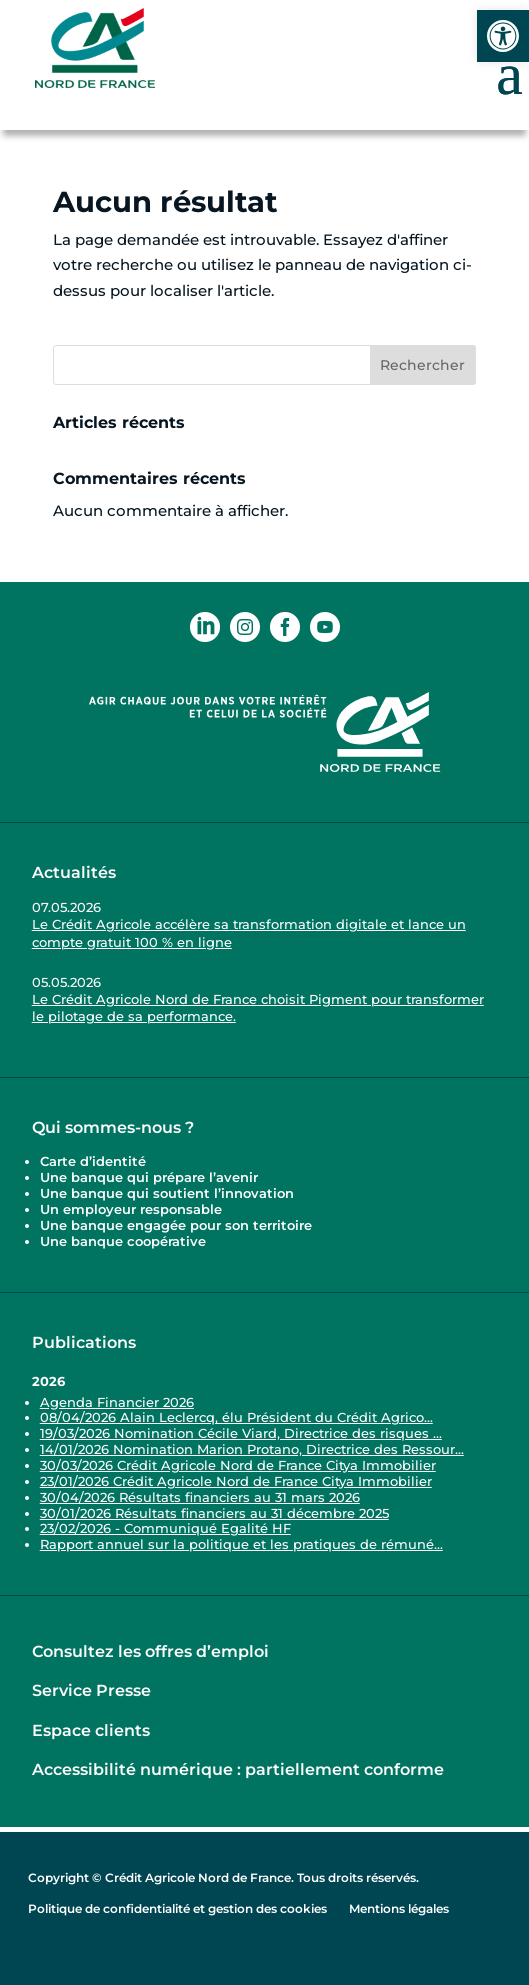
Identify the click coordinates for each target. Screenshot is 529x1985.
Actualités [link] (74, 872)
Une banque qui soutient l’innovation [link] (169, 1193)
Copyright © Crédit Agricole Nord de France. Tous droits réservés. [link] (223, 1877)
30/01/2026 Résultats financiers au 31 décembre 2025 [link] (214, 1513)
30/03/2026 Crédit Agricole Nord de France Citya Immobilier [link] (238, 1465)
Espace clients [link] (91, 1730)
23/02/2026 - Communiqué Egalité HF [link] (165, 1528)
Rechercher (422, 365)
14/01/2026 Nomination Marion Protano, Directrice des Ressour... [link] (252, 1449)
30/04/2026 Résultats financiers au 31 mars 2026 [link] (200, 1497)
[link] (503, 36)
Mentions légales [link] (399, 1908)
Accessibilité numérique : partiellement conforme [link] (238, 1769)
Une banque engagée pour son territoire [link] (178, 1225)
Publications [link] (84, 1342)
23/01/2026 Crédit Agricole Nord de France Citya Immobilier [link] (236, 1481)
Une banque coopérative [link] (123, 1241)
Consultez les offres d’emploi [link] (150, 1651)
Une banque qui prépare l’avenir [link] (149, 1177)
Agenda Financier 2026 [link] (117, 1402)
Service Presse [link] (91, 1690)
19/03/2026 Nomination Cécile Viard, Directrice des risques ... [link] (241, 1433)
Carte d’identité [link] (93, 1161)
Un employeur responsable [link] (131, 1209)
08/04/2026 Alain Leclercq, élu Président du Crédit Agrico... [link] (236, 1417)
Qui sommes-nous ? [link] (113, 1127)
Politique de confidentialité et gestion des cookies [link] (177, 1908)
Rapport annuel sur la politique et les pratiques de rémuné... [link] (241, 1544)
